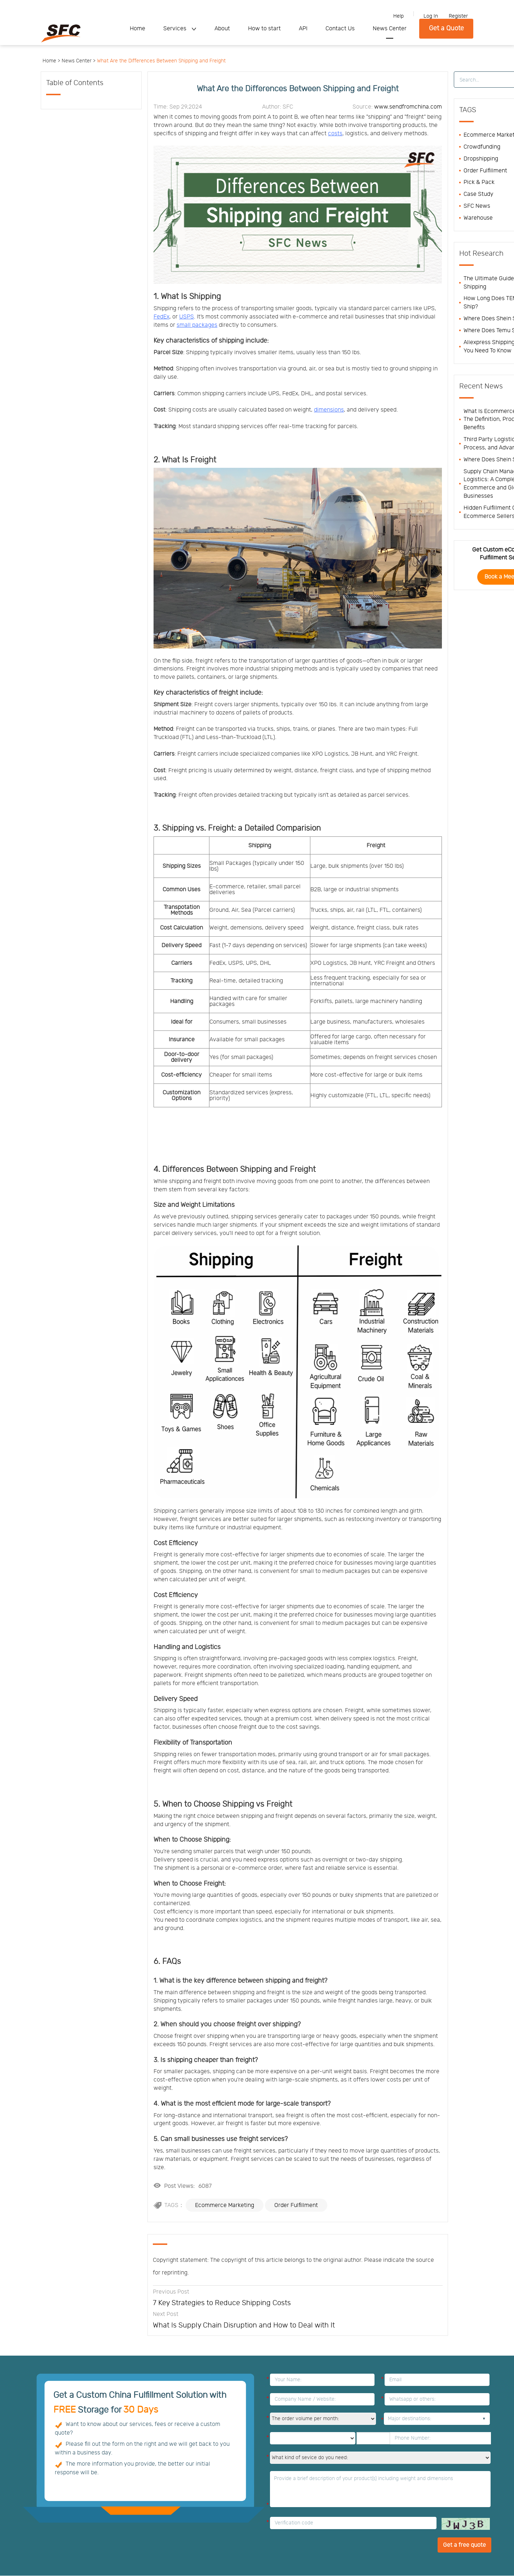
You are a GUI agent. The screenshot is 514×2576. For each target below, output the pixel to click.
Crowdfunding (482, 147)
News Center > (79, 60)
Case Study (478, 194)
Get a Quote (446, 28)
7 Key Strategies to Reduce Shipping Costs (222, 2303)
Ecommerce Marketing (224, 2205)
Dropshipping (481, 159)
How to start (264, 28)
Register (458, 16)
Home (137, 28)
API (303, 28)
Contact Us (340, 28)
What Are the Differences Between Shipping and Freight (161, 60)
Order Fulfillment (296, 2205)
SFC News (477, 206)
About (222, 28)
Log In (431, 16)
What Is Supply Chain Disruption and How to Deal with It (244, 2325)
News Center (390, 28)
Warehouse (478, 218)
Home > (51, 60)
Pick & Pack (479, 182)
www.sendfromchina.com (408, 107)
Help (398, 16)
